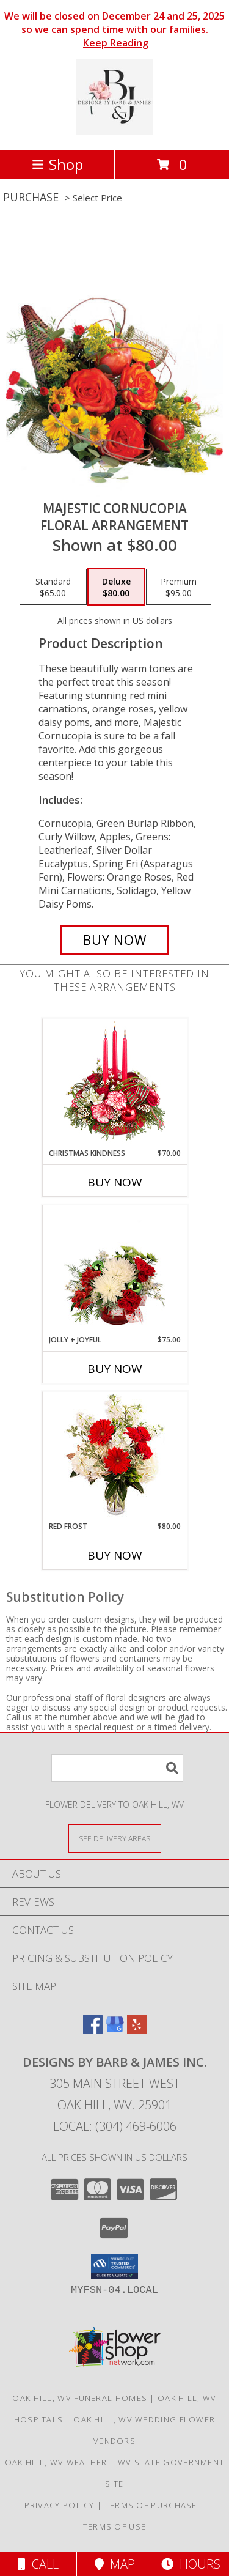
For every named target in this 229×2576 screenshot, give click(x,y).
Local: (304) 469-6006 (114, 2126)
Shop (57, 164)
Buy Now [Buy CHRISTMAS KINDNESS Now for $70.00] (114, 1182)
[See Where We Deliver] (114, 1838)
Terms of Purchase (151, 2505)
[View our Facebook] (93, 2030)
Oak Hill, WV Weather (56, 2462)
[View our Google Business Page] (115, 2030)
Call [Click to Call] (38, 2564)
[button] (114, 2266)
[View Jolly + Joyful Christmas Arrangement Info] (114, 1269)
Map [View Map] (115, 2564)
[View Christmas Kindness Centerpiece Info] (114, 1083)
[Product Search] (117, 1768)
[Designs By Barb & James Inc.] (114, 132)
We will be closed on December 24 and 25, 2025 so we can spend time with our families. (114, 29)
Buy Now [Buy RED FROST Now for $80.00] (114, 1555)
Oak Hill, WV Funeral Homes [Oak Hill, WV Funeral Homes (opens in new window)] (79, 2398)
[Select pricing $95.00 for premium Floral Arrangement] (179, 587)
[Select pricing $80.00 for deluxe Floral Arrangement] (116, 587)
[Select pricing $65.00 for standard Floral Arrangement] (53, 587)
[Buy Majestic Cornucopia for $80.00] (114, 940)
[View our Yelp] (137, 2030)
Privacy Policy (59, 2505)
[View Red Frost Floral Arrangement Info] (114, 1456)
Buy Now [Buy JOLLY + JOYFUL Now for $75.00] (114, 1369)
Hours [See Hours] (190, 2564)
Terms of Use (115, 2526)
